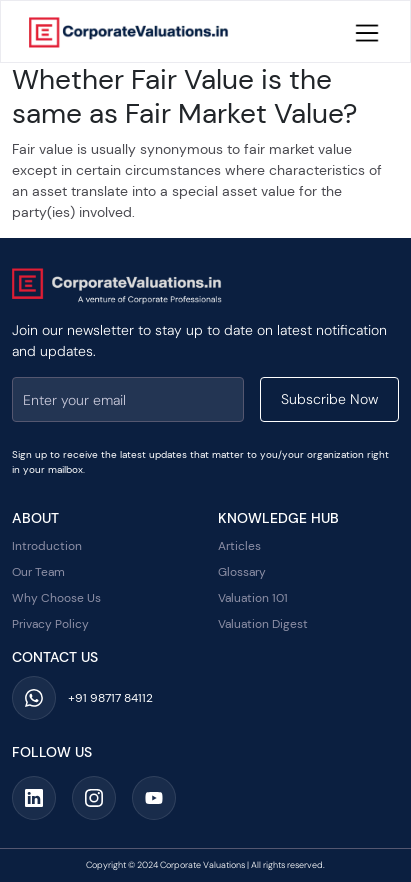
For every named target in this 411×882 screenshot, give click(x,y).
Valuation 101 (253, 598)
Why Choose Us (56, 598)
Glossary (242, 572)
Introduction (47, 546)
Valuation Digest (263, 624)
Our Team (38, 572)
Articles (239, 546)
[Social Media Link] (34, 798)
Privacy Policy (50, 624)
